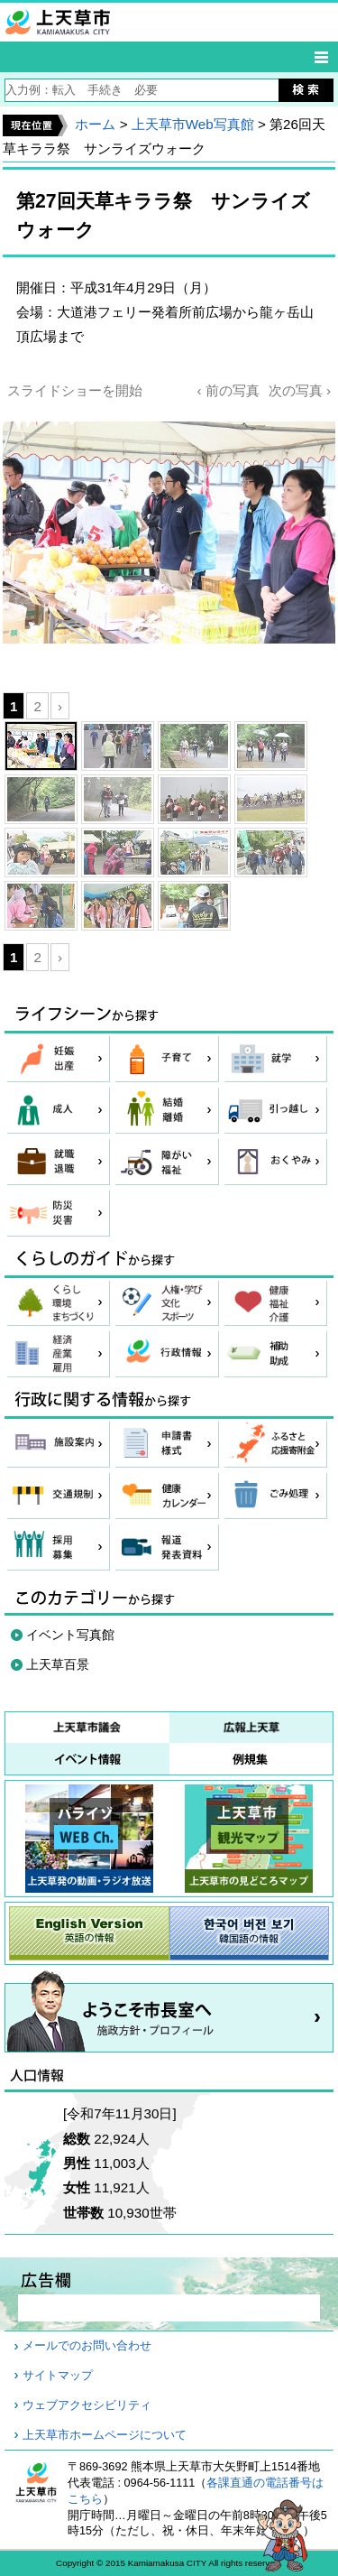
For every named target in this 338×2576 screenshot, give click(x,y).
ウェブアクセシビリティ (87, 2405)
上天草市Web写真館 (193, 124)
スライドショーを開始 (74, 390)
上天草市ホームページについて (105, 2435)
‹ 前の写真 (227, 390)
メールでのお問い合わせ (87, 2346)
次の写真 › (300, 390)
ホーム (95, 124)
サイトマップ (58, 2375)
